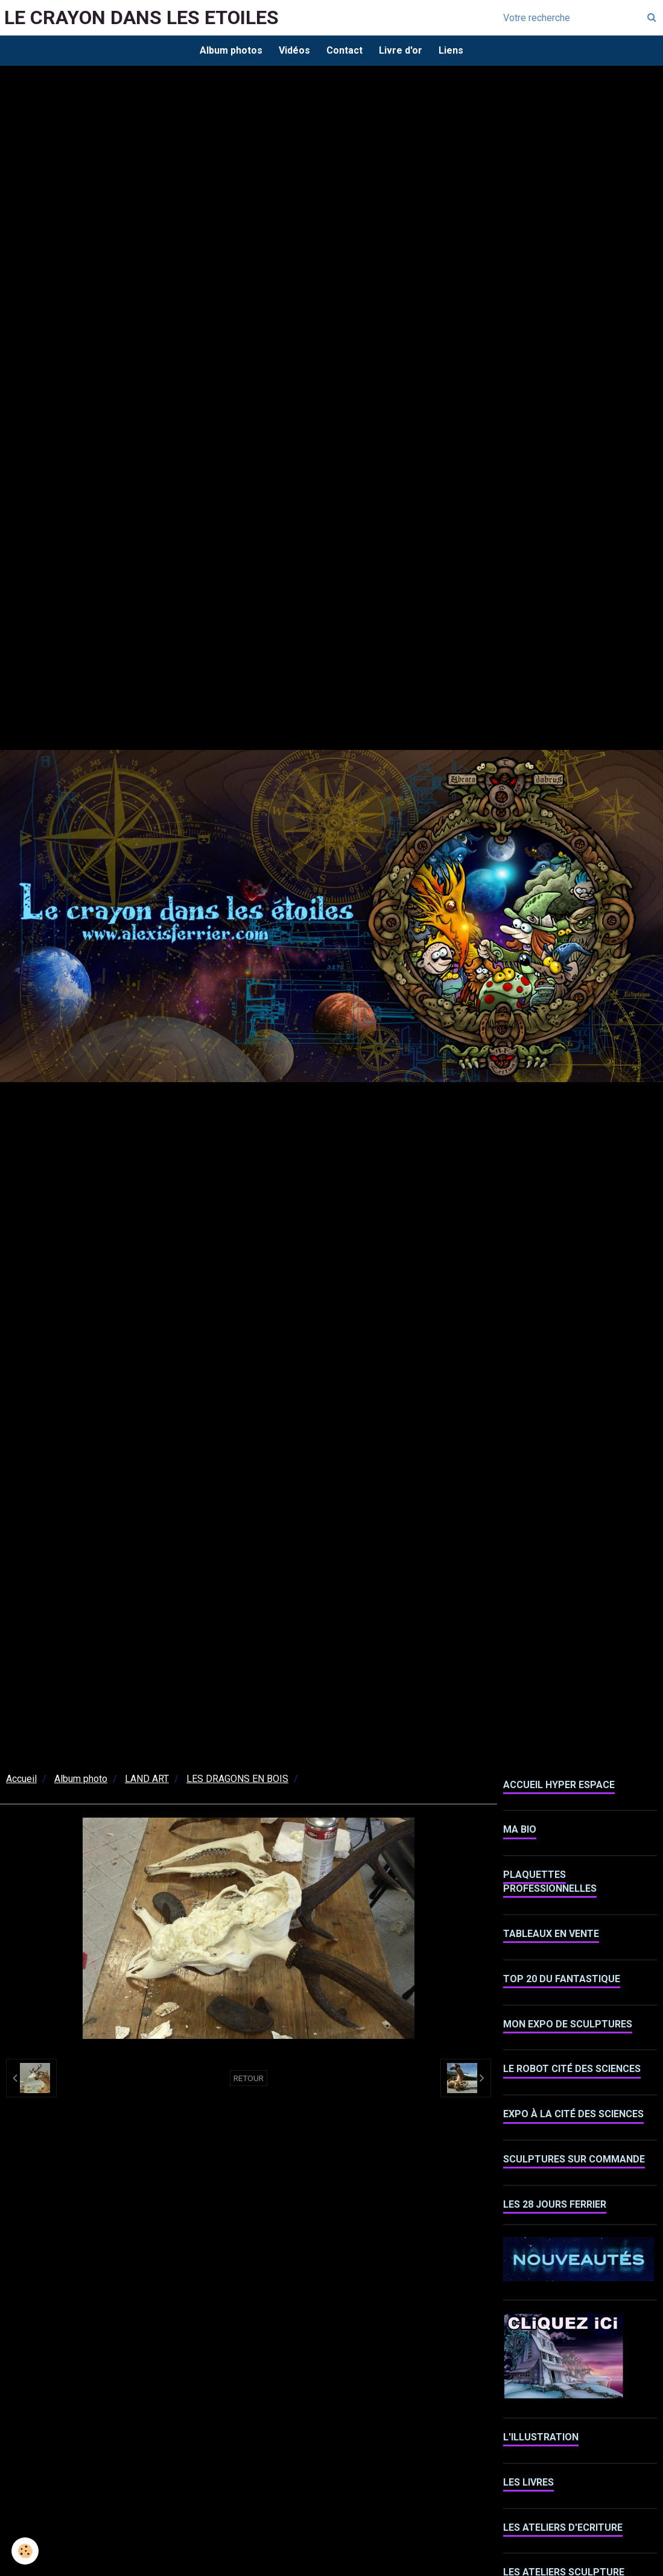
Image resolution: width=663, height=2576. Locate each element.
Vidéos (292, 51)
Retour (248, 2080)
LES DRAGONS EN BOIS (237, 1780)
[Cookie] (25, 2551)
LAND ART (147, 1780)
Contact (344, 51)
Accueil (21, 1780)
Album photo (80, 1780)
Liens (454, 51)
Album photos (227, 51)
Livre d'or (402, 51)
